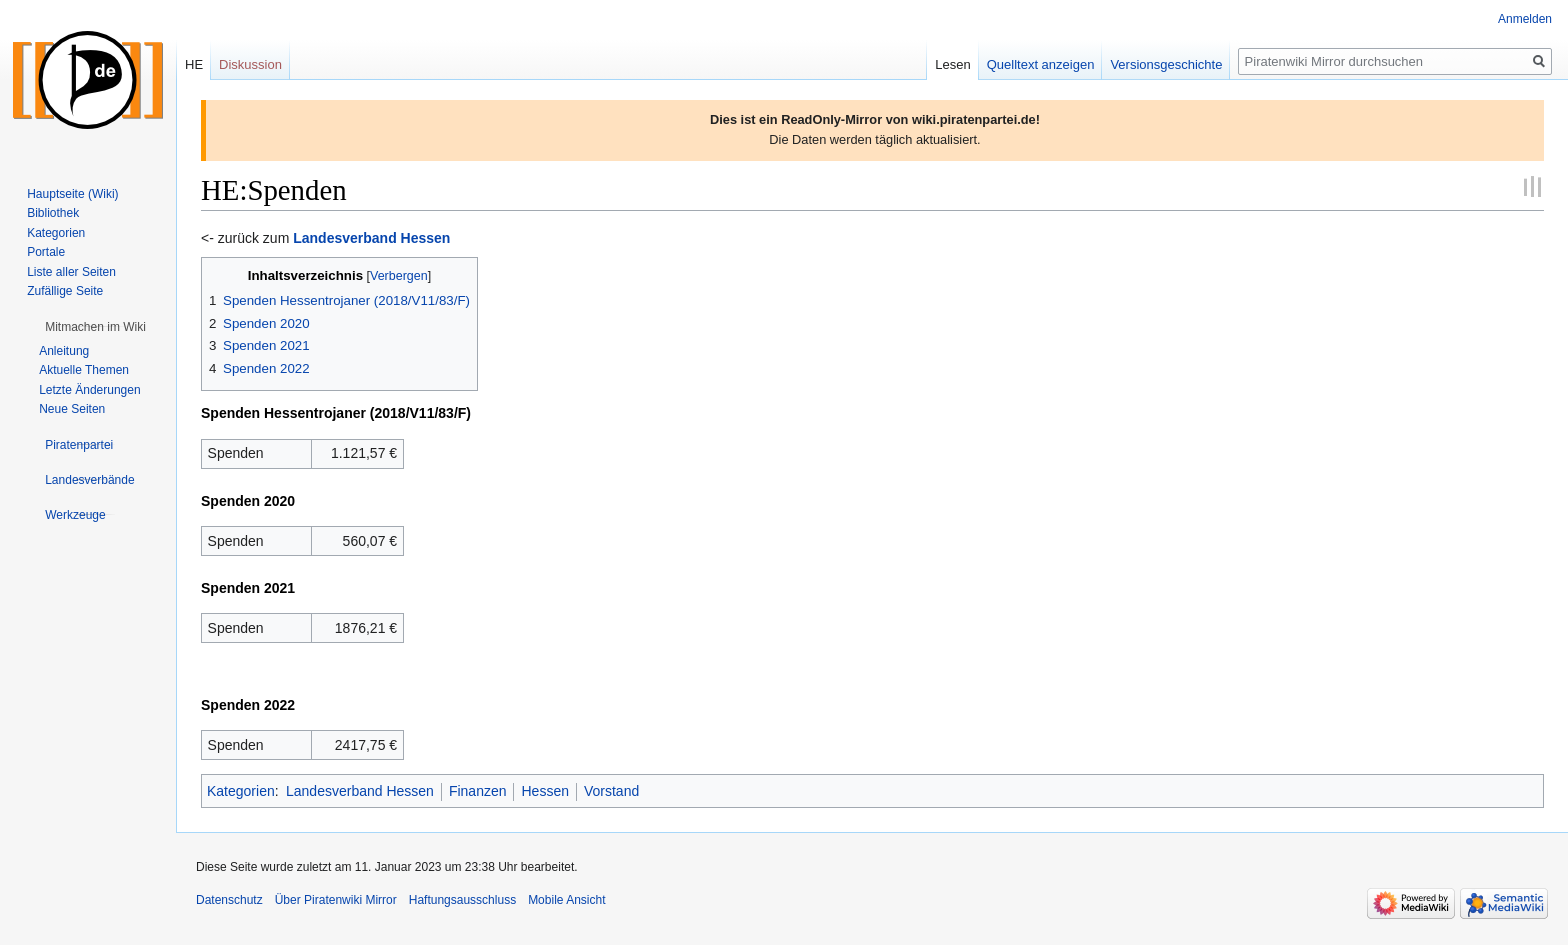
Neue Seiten (72, 409)
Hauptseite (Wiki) (72, 194)
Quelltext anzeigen (1041, 64)
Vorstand (611, 791)
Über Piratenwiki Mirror (336, 900)
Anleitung (64, 351)
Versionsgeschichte (1166, 64)
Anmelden (1525, 19)
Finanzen (478, 791)
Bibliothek (53, 213)
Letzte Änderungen (89, 390)
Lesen (952, 64)
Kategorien (241, 791)
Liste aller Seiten (71, 272)
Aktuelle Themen (84, 370)
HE (194, 64)
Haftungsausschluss (462, 900)
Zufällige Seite (65, 291)
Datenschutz (229, 900)
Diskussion (250, 64)
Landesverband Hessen (360, 791)
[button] (95, 327)
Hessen (544, 791)
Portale (46, 252)
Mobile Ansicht (566, 900)
